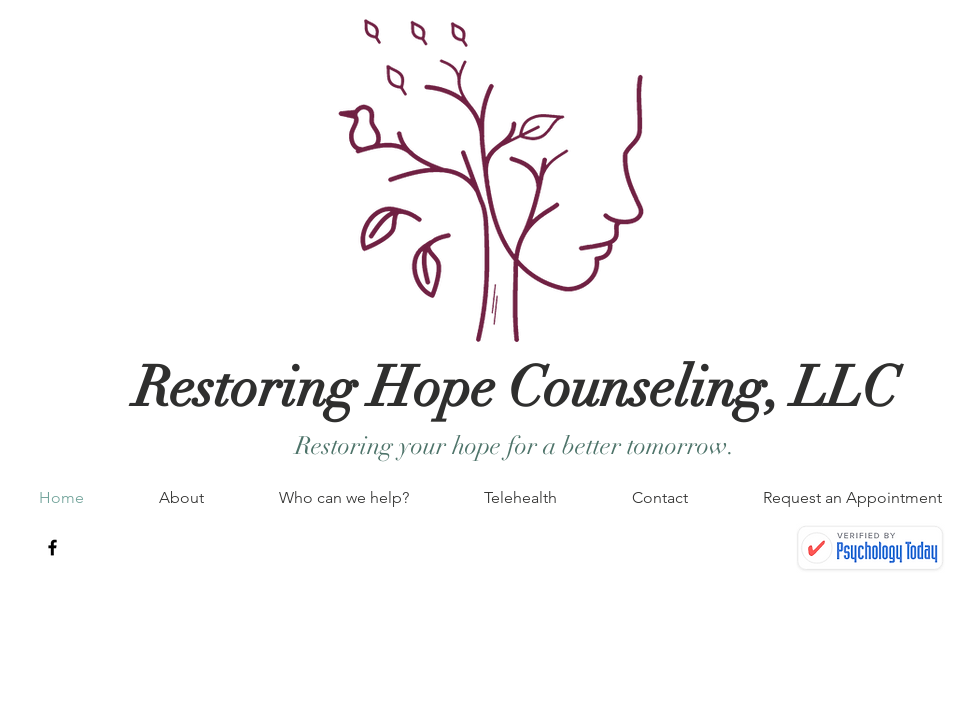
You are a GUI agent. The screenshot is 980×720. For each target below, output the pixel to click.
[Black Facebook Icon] (52, 547)
